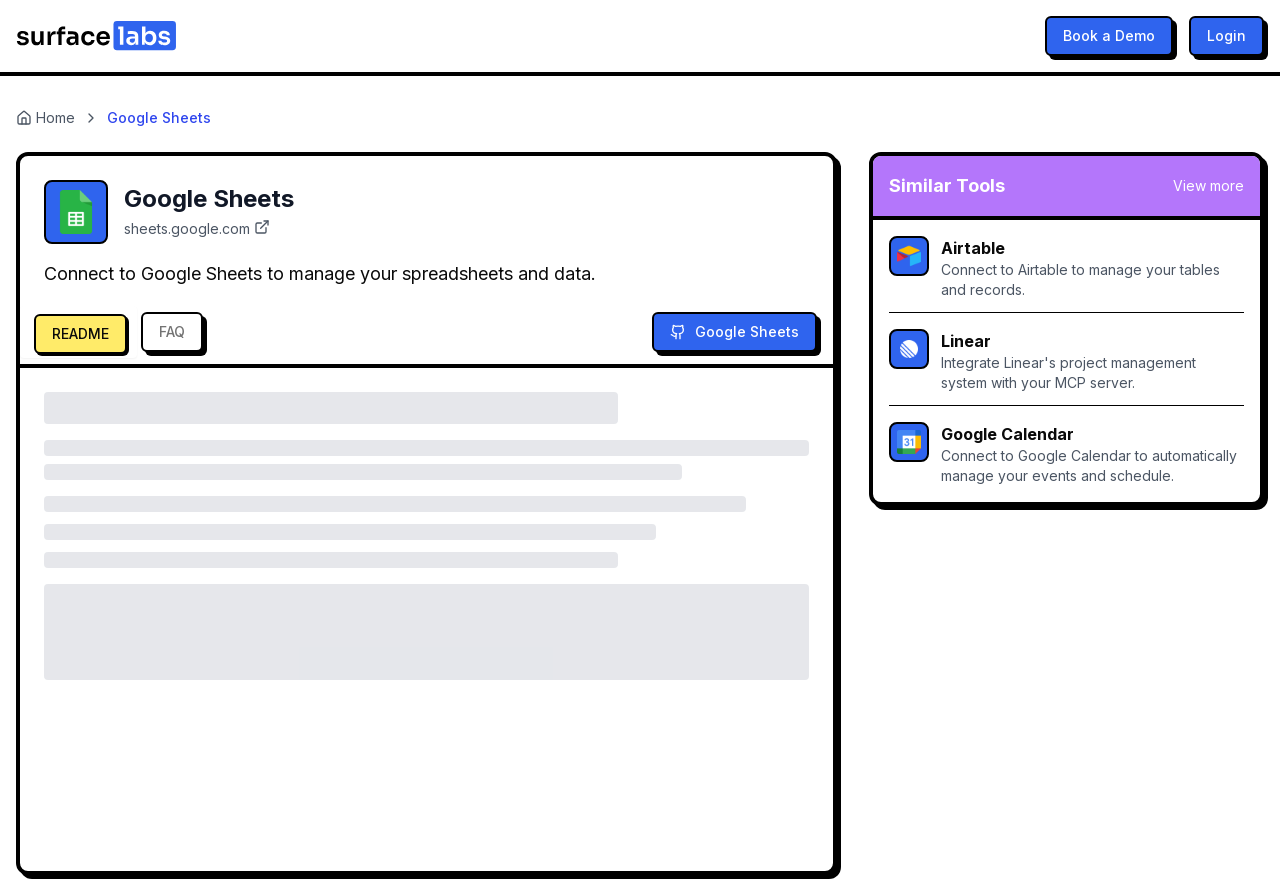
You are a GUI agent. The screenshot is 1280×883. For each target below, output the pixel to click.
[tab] (78, 332)
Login (1226, 35)
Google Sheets (734, 331)
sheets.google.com (197, 228)
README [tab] (80, 333)
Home (45, 117)
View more (1208, 185)
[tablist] (117, 332)
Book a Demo (1109, 35)
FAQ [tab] (172, 331)
